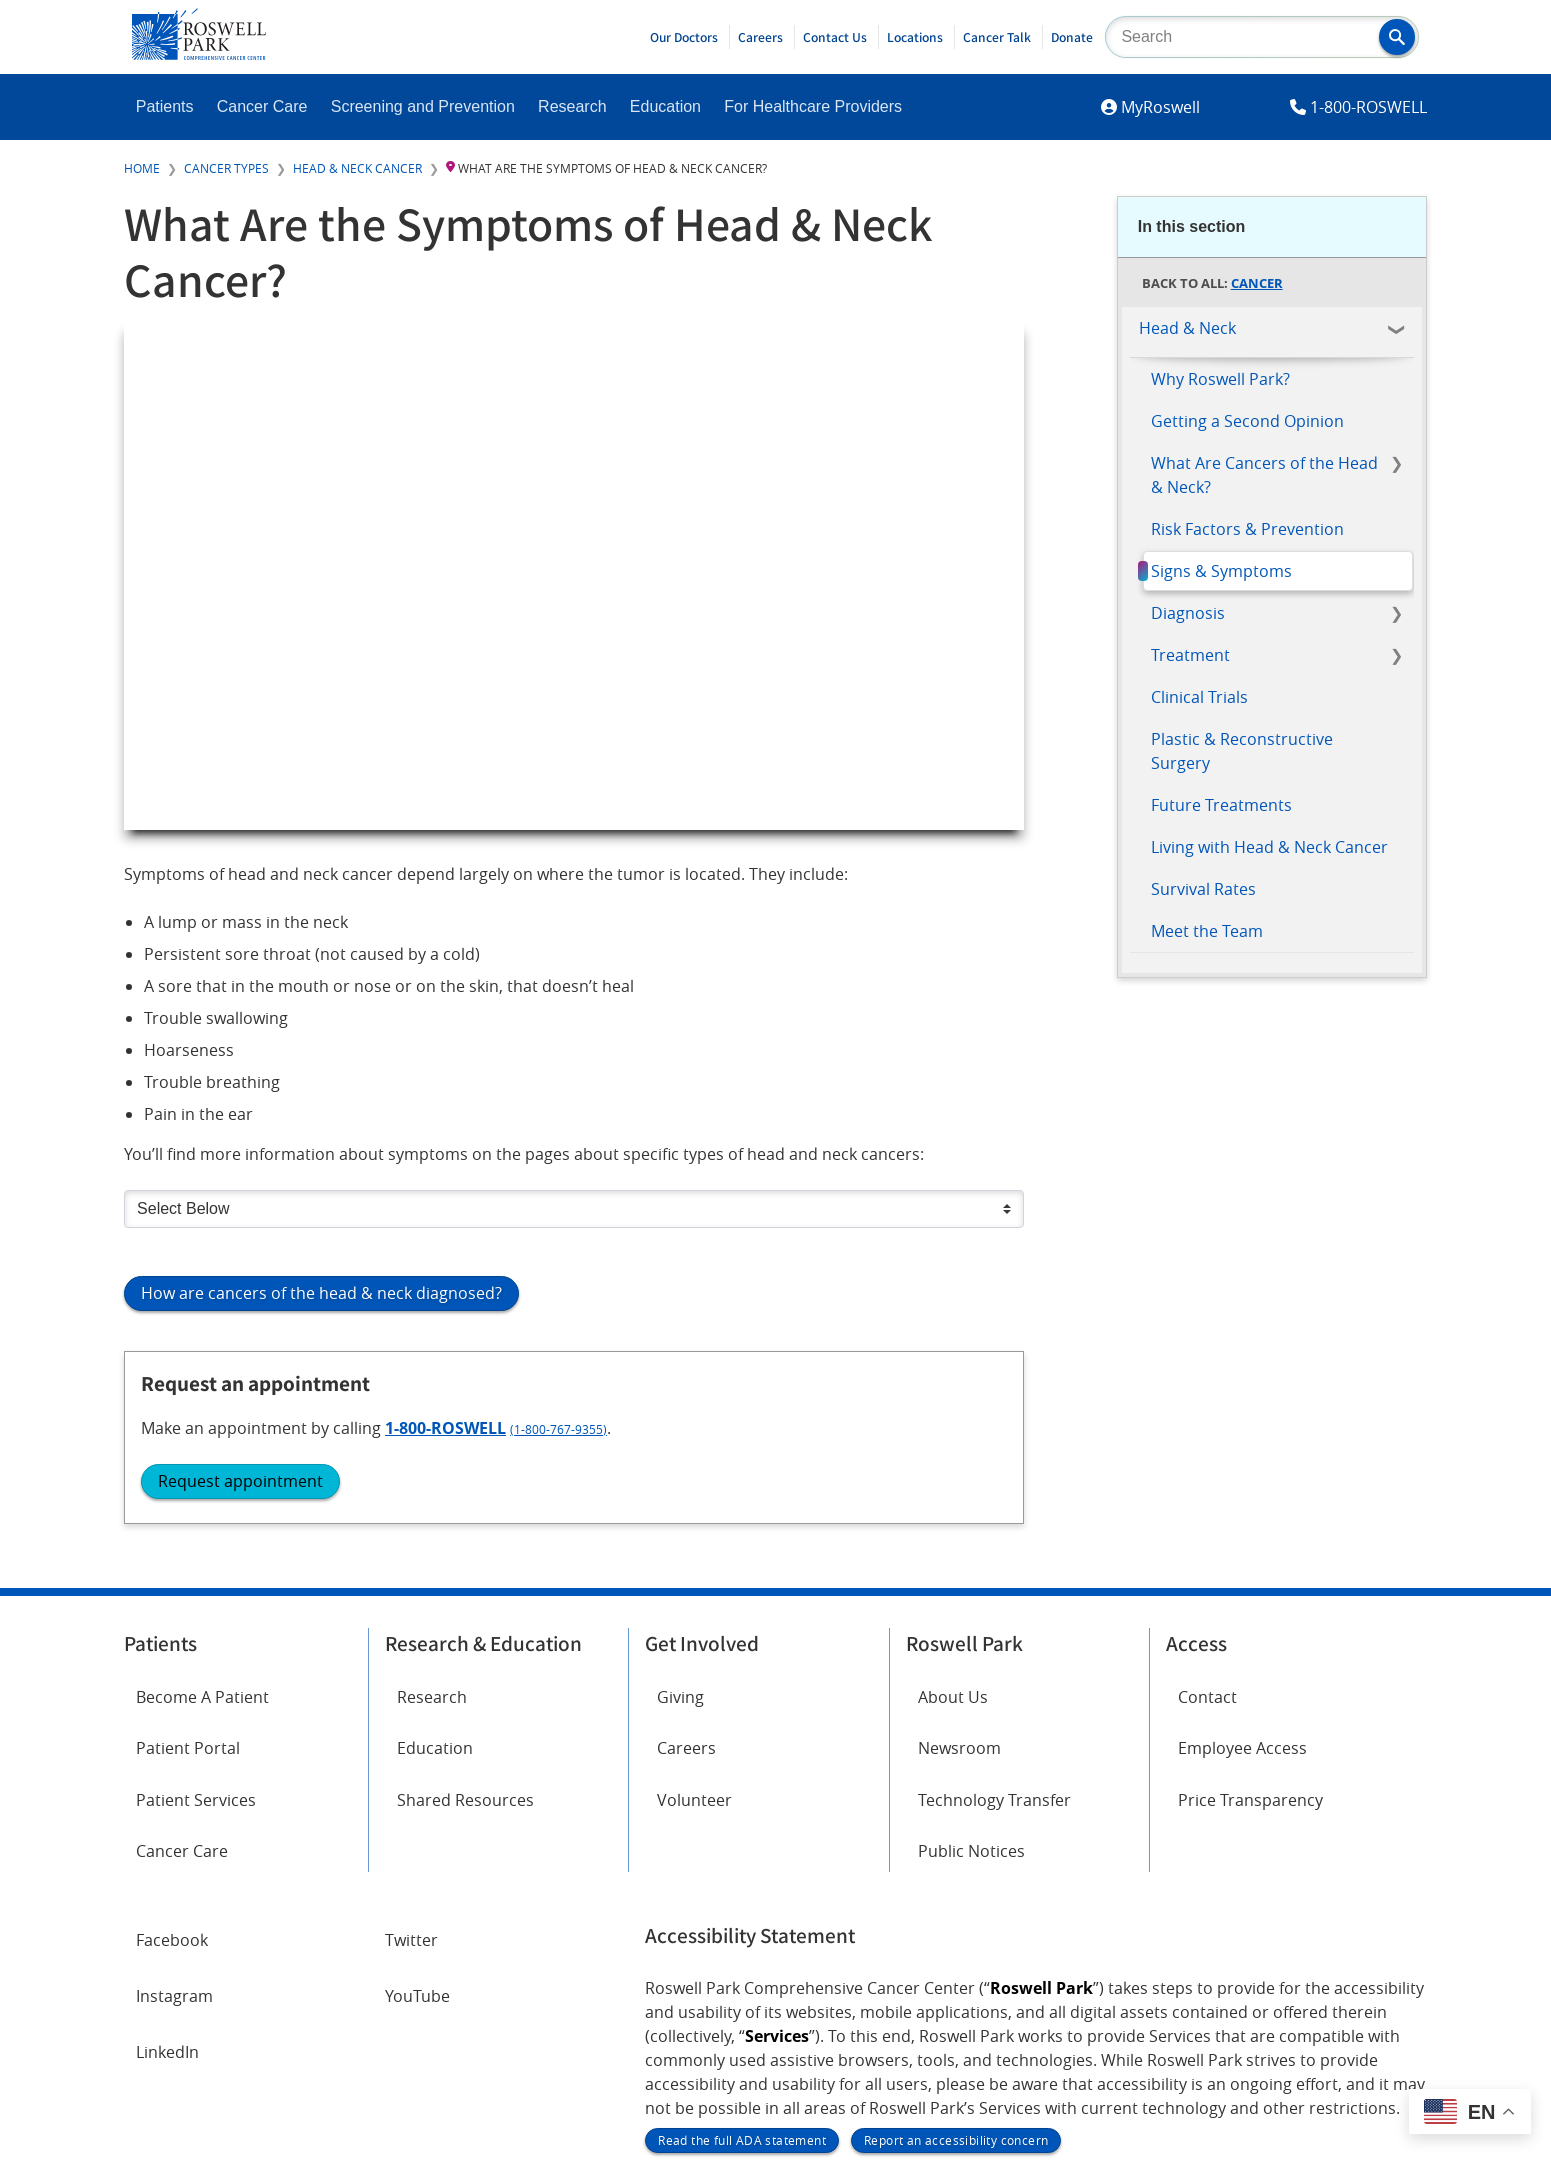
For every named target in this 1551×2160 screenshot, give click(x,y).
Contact (1207, 1493)
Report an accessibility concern (956, 1937)
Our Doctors (684, 37)
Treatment (1190, 655)
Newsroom (959, 1544)
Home (142, 168)
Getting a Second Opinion (1247, 421)
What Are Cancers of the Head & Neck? (1264, 475)
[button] (1397, 37)
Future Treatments (1221, 805)
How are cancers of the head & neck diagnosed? (321, 1293)
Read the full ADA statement (742, 1937)
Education (665, 106)
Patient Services (196, 1595)
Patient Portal (188, 1544)
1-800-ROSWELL (1368, 107)
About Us (953, 1493)
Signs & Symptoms (1221, 571)
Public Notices (971, 1647)
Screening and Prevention (423, 106)
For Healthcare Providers (813, 106)
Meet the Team (1207, 931)
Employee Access (1242, 1544)
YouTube (417, 1792)
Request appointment (1233, 1164)
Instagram (174, 1792)
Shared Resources (465, 1595)
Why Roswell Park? (1220, 379)
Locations (915, 37)
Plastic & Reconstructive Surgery (1242, 751)
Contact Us (835, 37)
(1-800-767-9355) (1293, 1112)
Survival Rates (1203, 889)
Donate (1072, 37)
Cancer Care (262, 106)
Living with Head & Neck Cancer (1269, 847)
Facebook (172, 1736)
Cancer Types (226, 168)
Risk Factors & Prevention (1247, 529)
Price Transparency (1250, 1595)
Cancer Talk (997, 37)
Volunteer (694, 1595)
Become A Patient (202, 1493)
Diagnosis (1188, 613)
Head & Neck (1187, 328)
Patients (165, 106)
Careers (760, 37)
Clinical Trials (1199, 697)
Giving (680, 1493)
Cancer (1257, 283)
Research (572, 106)
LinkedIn (167, 1848)
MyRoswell (1160, 107)
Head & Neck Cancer (357, 168)
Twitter (411, 1736)
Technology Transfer (994, 1595)
